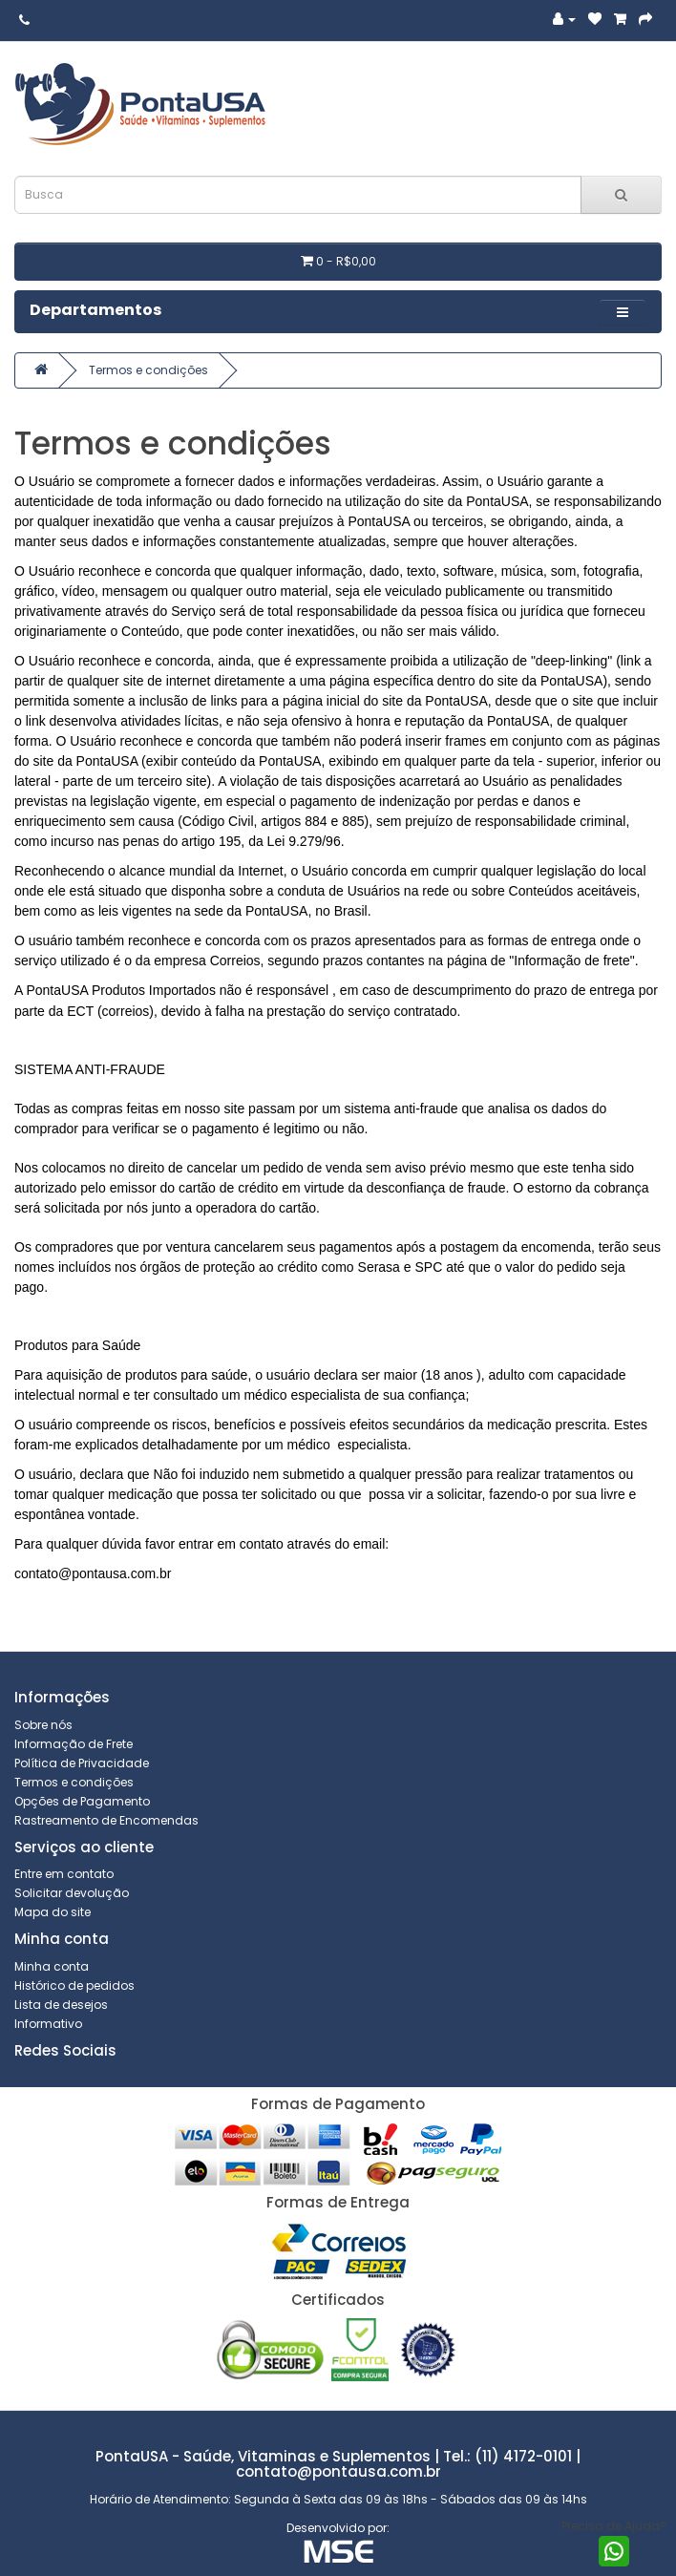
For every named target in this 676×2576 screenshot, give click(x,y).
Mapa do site (52, 1912)
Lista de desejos (61, 2004)
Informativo (48, 2024)
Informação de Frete (73, 1744)
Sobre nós (43, 1725)
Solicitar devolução (71, 1893)
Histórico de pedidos (74, 1985)
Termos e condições (148, 370)
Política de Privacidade (81, 1763)
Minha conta (51, 1966)
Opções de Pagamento (82, 1801)
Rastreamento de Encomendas (106, 1820)
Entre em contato (64, 1874)
